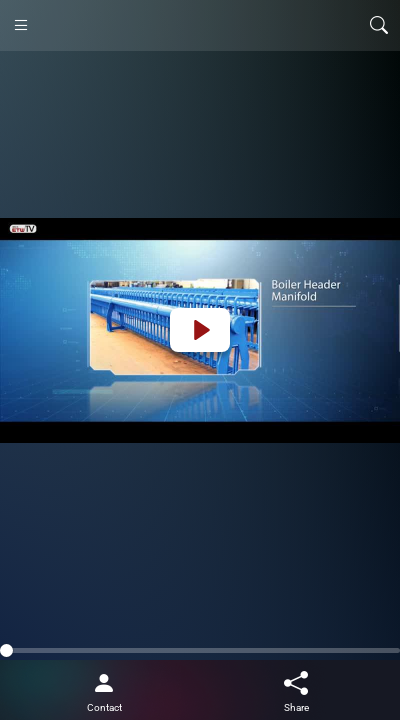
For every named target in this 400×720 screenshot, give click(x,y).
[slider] (200, 650)
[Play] (200, 330)
